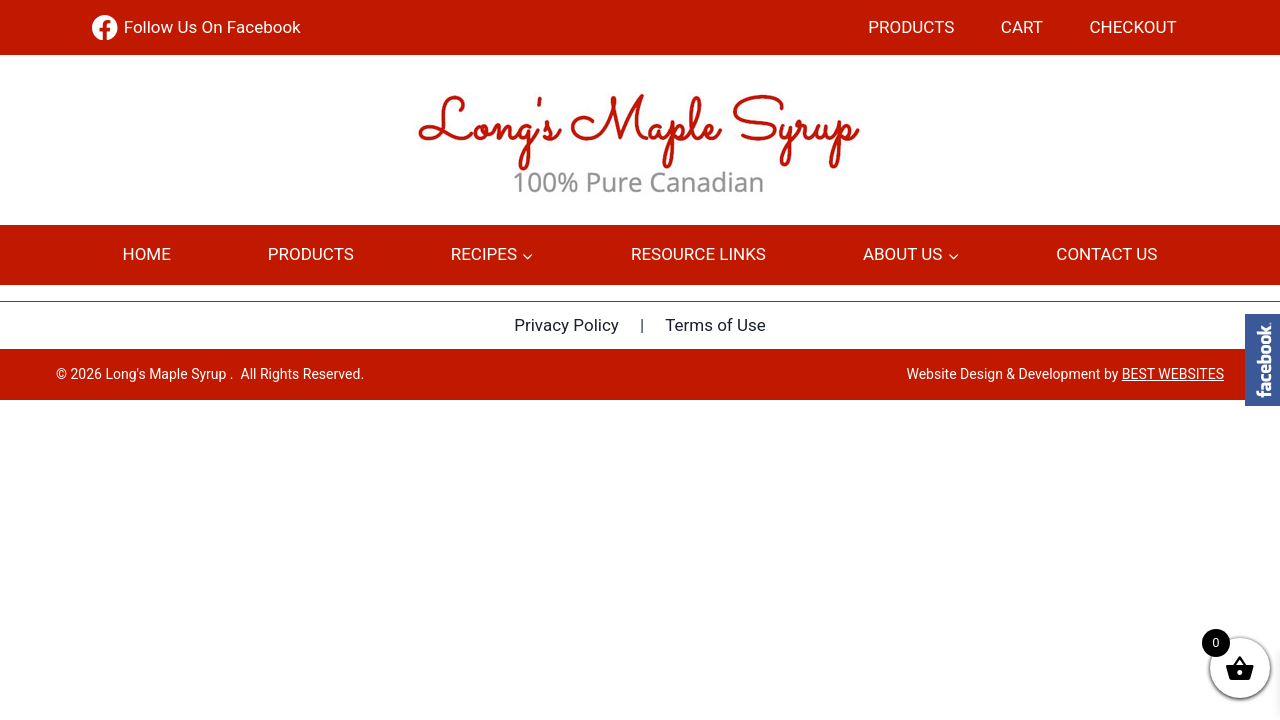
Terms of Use (715, 325)
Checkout (1133, 27)
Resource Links (698, 254)
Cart (1022, 27)
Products (911, 27)
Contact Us (1106, 254)
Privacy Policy (566, 325)
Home (147, 254)
